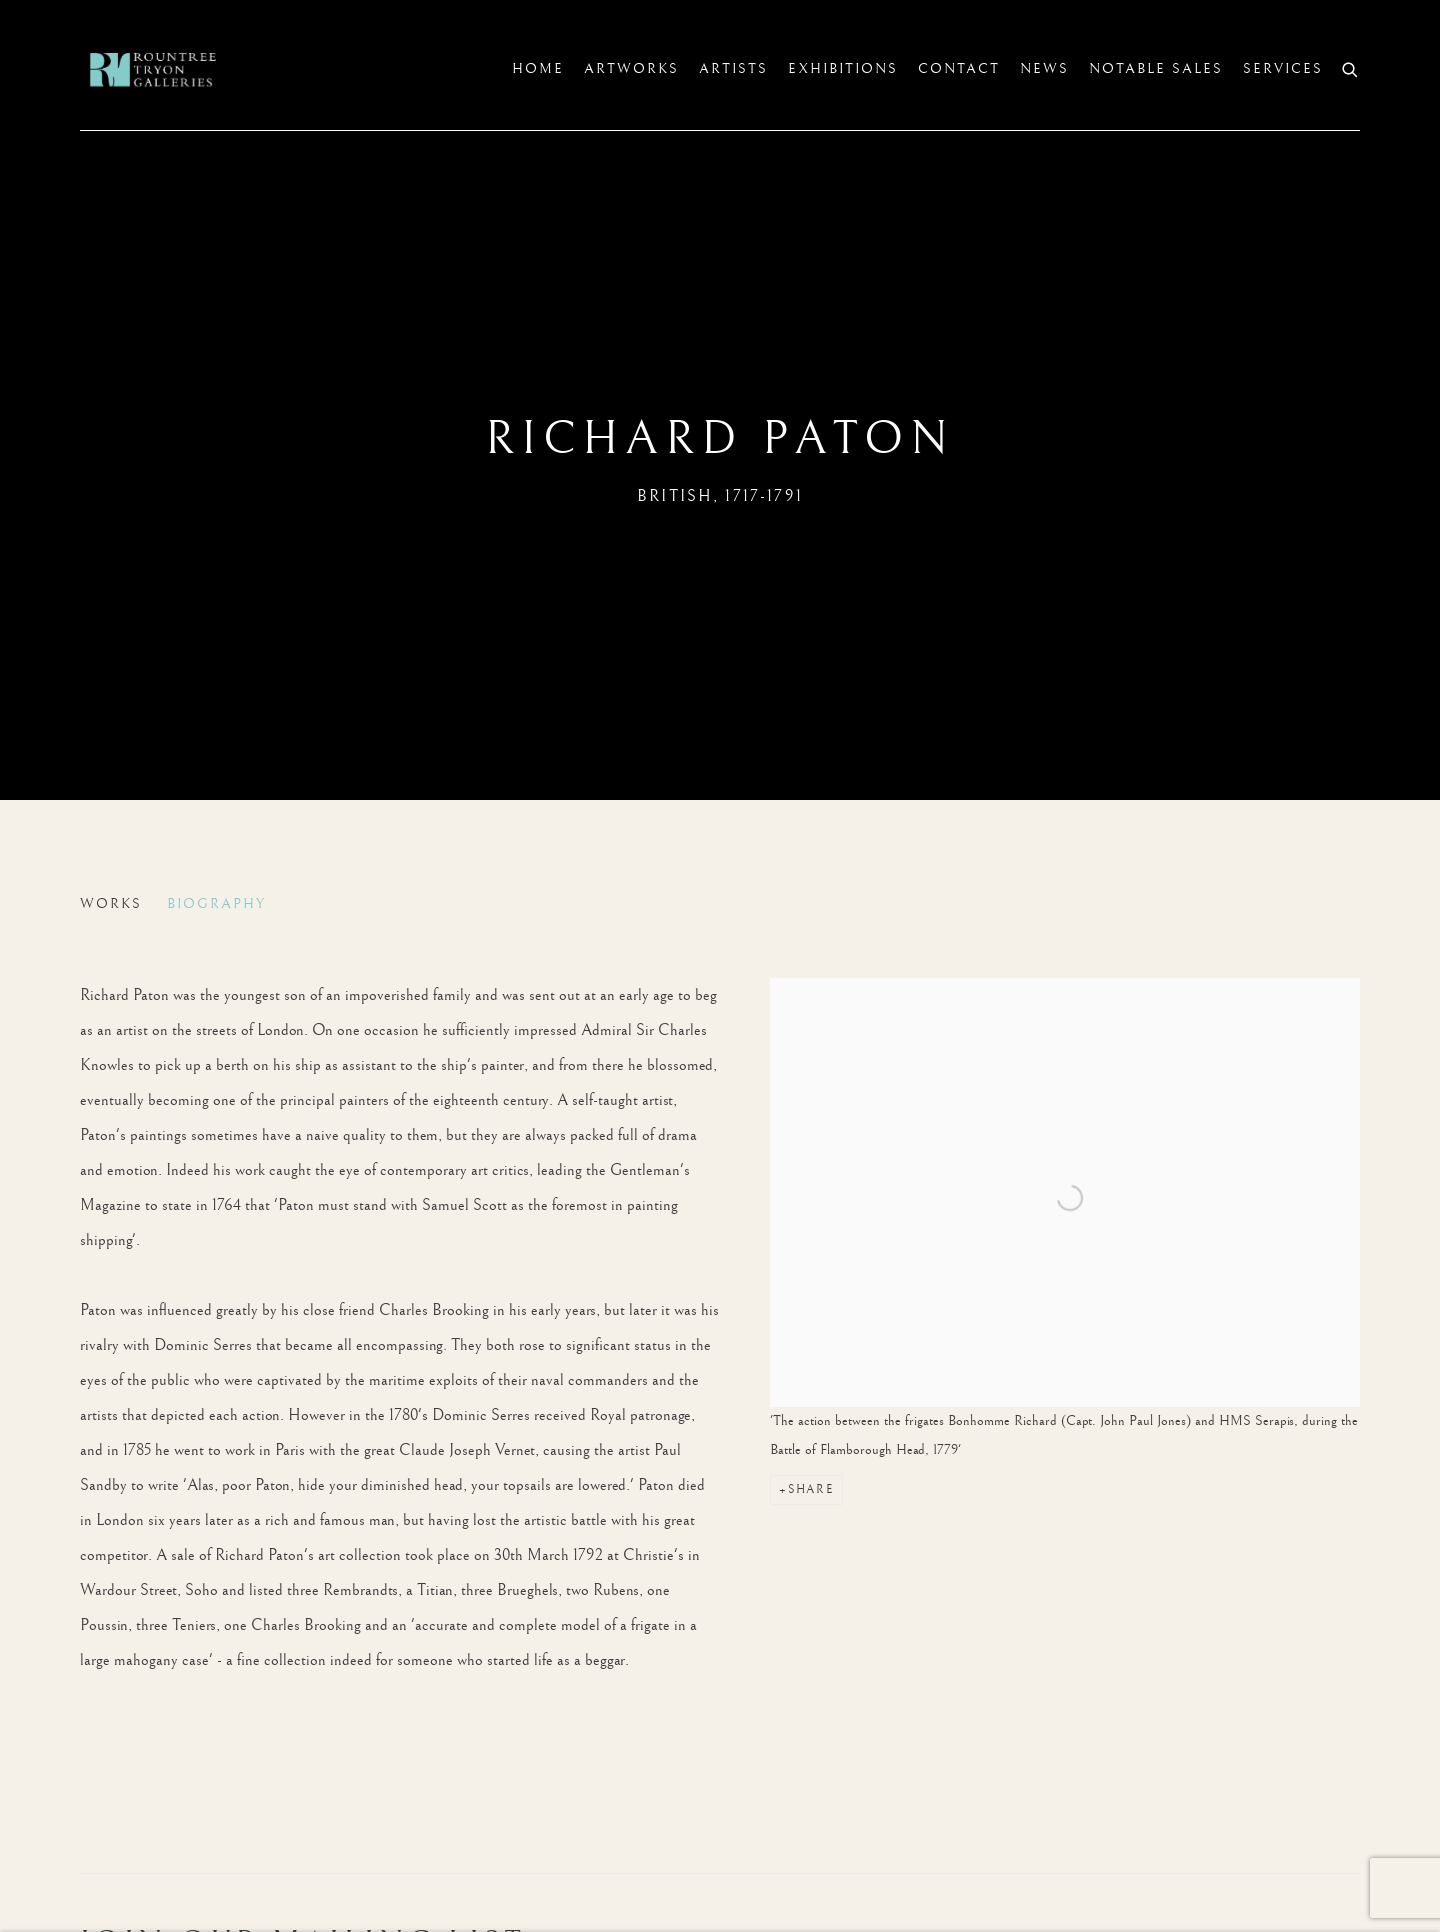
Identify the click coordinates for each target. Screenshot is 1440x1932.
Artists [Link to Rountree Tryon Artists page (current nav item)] (733, 69)
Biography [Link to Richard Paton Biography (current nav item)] (216, 904)
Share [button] (811, 1489)
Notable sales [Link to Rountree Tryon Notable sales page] (1156, 69)
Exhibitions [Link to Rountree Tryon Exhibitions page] (843, 69)
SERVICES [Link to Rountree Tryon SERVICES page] (1283, 69)
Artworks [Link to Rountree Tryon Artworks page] (631, 69)
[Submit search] (1351, 67)
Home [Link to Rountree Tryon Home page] (538, 69)
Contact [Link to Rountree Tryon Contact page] (959, 69)
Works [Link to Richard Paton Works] (111, 904)
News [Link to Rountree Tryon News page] (1044, 69)
